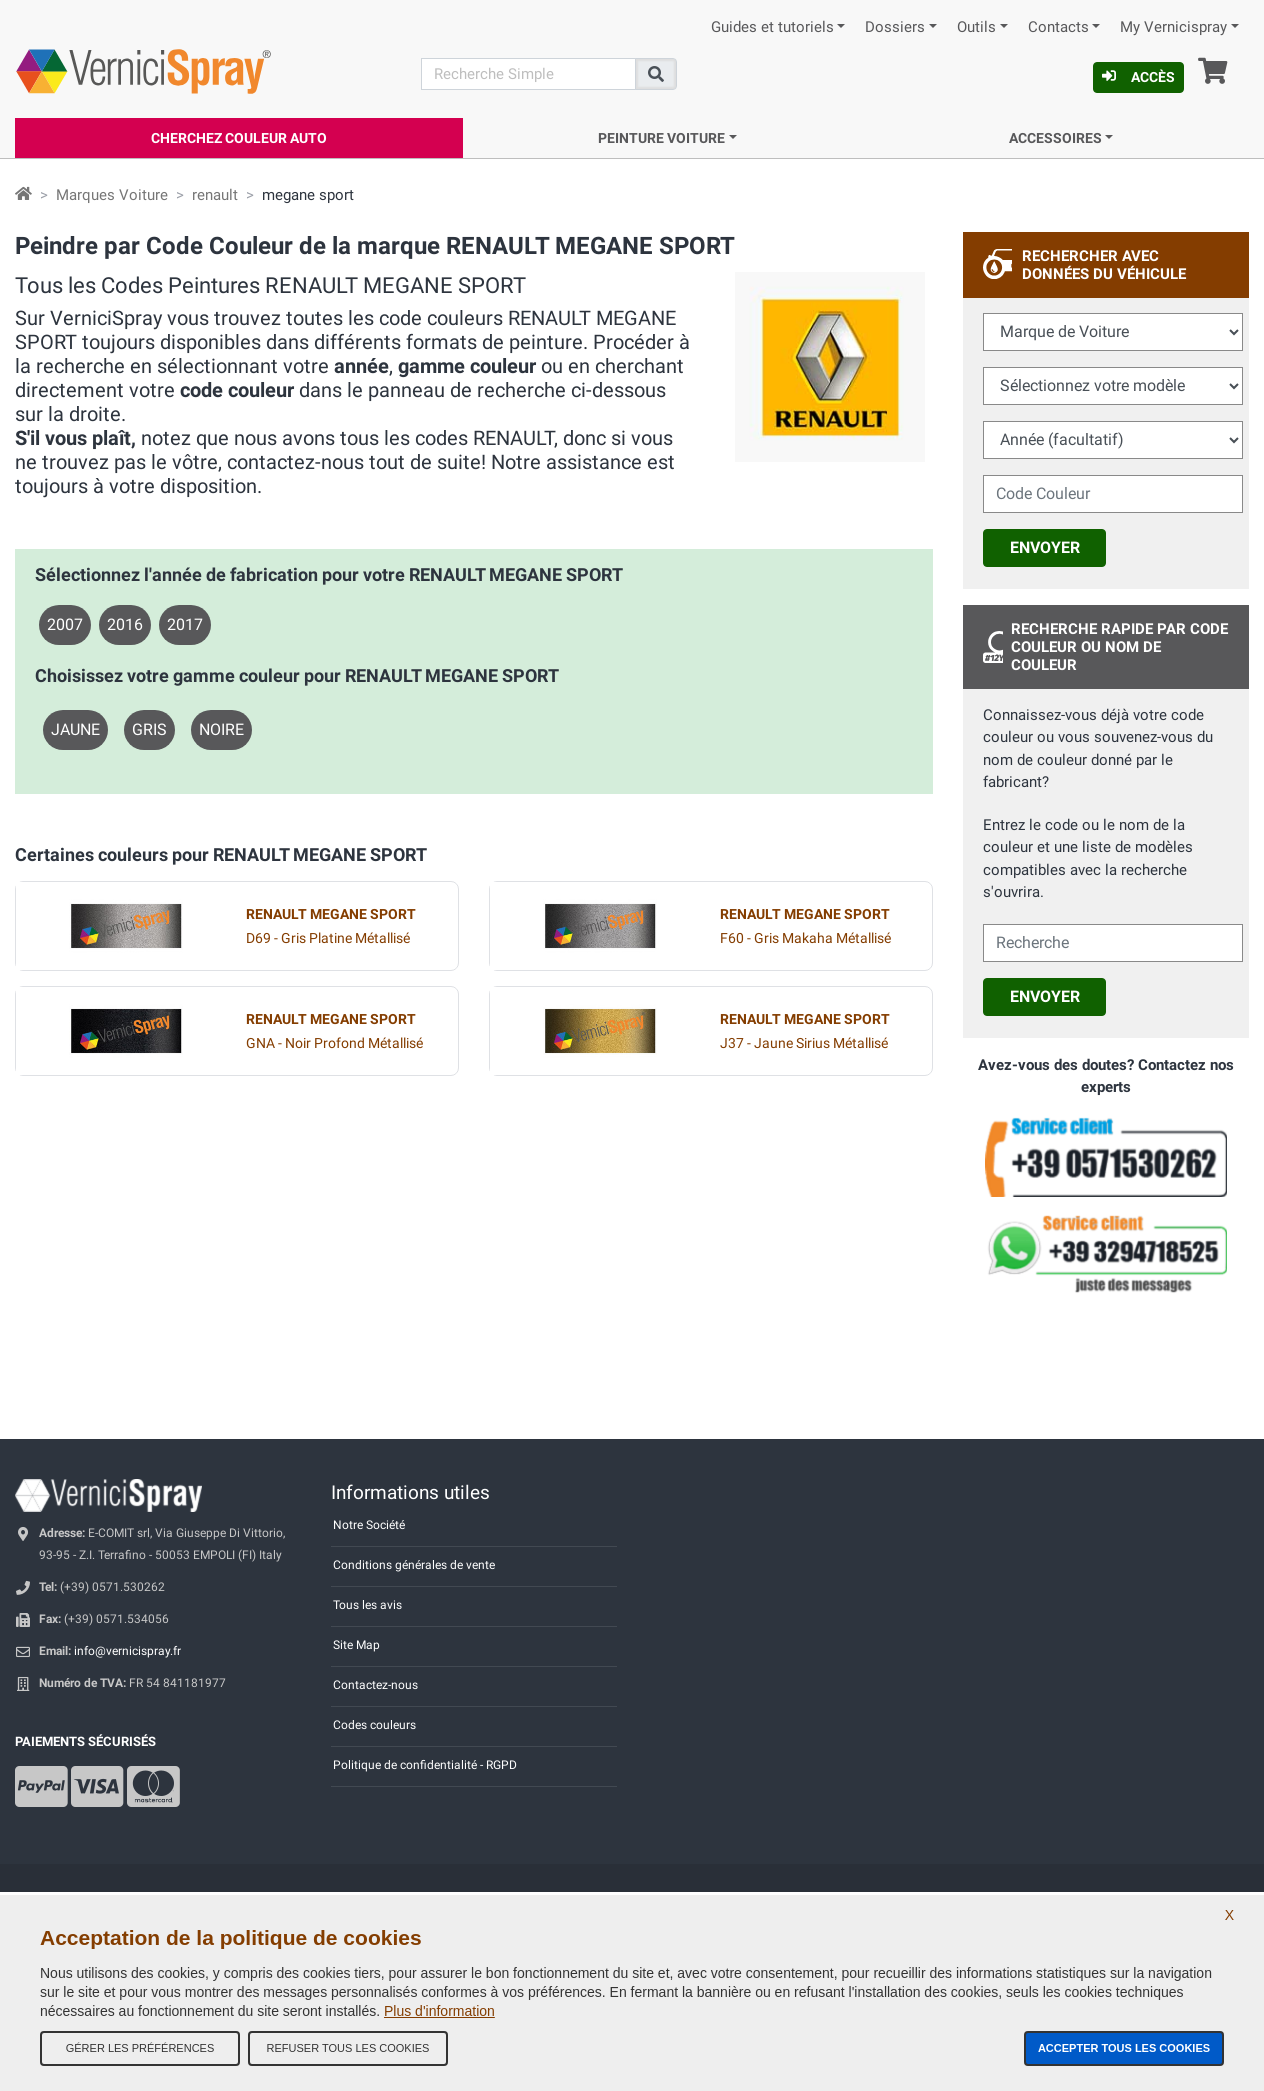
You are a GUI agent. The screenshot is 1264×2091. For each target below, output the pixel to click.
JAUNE (75, 729)
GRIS (149, 729)
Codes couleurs (374, 1725)
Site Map (356, 1645)
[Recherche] (528, 74)
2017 (185, 624)
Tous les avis (367, 1605)
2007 (65, 624)
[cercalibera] (1113, 943)
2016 (125, 624)
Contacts (1058, 27)
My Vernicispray (1173, 27)
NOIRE (221, 729)
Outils (976, 27)
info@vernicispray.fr (127, 1651)
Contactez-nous (375, 1685)
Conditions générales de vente (414, 1565)
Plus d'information (439, 2011)
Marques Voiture (112, 195)
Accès (1138, 77)
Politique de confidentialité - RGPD (425, 1765)
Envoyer (1045, 547)
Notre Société (369, 1525)
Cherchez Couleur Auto (239, 138)
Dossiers (895, 27)
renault (215, 195)
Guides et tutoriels (772, 27)
